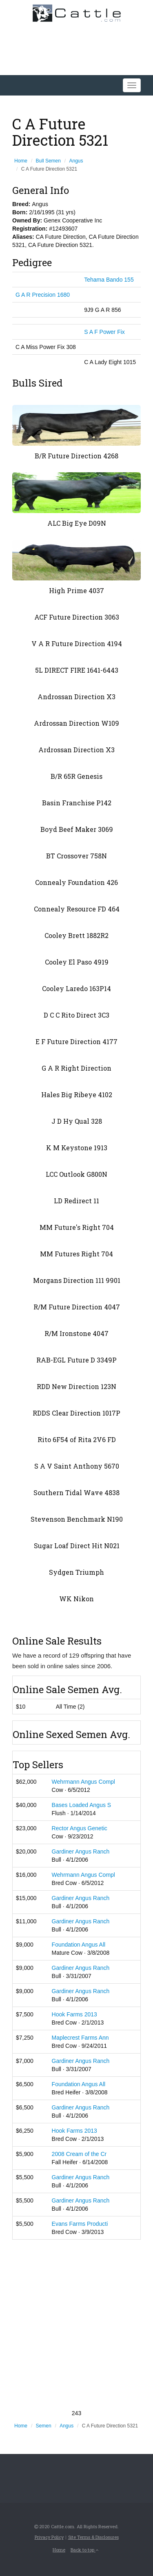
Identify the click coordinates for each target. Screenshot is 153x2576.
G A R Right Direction (76, 1068)
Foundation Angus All (79, 1944)
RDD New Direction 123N (76, 1386)
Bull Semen (48, 161)
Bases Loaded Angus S (81, 1805)
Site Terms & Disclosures (93, 2537)
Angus (76, 161)
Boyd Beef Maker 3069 (76, 829)
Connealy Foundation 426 (76, 882)
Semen (43, 2426)
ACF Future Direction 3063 (76, 617)
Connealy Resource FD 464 (77, 909)
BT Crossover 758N (76, 855)
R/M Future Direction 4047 (76, 1306)
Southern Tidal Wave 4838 (76, 1492)
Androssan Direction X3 (76, 696)
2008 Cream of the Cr (79, 2154)
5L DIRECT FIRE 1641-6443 (76, 670)
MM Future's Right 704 (77, 1227)
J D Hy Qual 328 (76, 1121)
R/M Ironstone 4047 (76, 1333)
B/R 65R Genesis (76, 776)
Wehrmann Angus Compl (83, 1781)
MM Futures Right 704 (76, 1253)
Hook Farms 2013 (74, 2014)
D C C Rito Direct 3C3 (76, 1015)
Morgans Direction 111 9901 (76, 1280)
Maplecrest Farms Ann (80, 2037)
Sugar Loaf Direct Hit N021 (77, 1545)
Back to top (84, 2550)
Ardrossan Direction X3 (76, 749)
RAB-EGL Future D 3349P (76, 1360)
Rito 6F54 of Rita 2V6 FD (77, 1439)
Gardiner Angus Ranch (81, 1851)
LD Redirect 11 (76, 1200)
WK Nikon (76, 1598)
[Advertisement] (76, 2324)
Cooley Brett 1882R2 (76, 935)
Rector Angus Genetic (79, 1828)
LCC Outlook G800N (76, 1174)
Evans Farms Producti (80, 2223)
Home (20, 161)
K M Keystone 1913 (76, 1147)
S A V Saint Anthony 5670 (76, 1466)
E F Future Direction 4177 (76, 1041)
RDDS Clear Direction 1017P (76, 1413)
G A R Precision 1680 (43, 294)
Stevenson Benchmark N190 (77, 1519)
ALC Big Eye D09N (76, 523)
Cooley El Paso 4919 (77, 962)
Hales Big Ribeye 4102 (76, 1094)
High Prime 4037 (76, 590)
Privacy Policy (49, 2537)
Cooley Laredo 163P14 (76, 988)
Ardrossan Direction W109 (76, 723)
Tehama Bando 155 (108, 279)
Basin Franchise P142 (76, 802)
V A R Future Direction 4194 (76, 643)
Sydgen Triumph (76, 1572)
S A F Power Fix (104, 332)
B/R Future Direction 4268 (76, 455)
